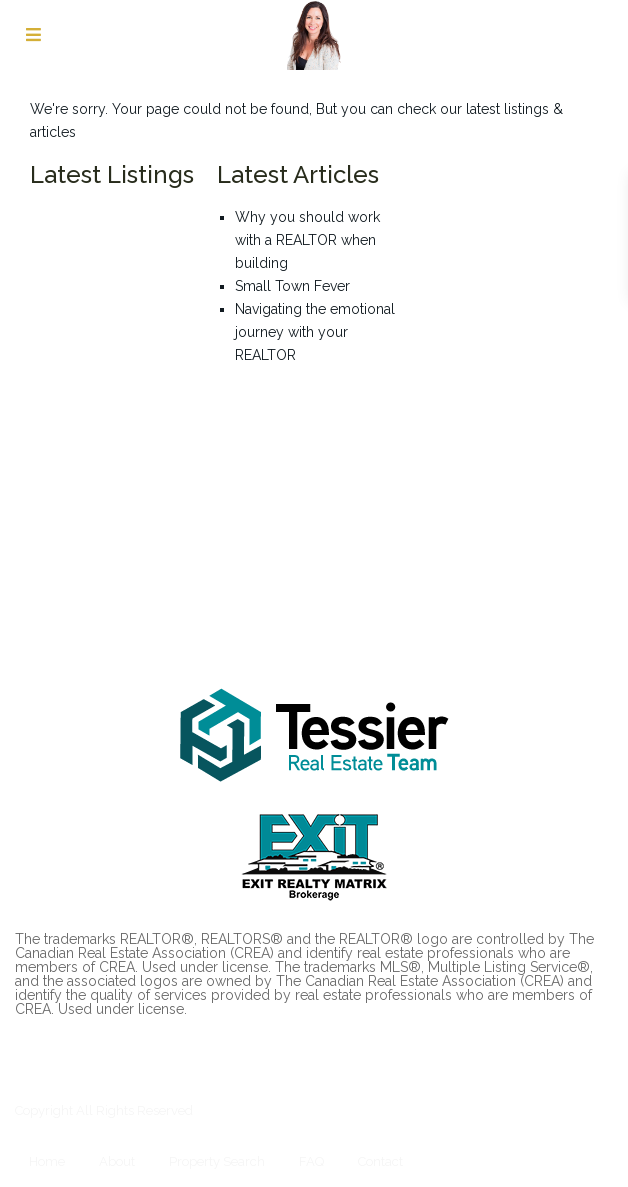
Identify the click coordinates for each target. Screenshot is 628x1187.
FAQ (311, 1161)
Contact (380, 1161)
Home (47, 1161)
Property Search (217, 1161)
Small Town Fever (292, 286)
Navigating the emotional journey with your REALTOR (315, 332)
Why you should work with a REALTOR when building (307, 240)
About (117, 1161)
